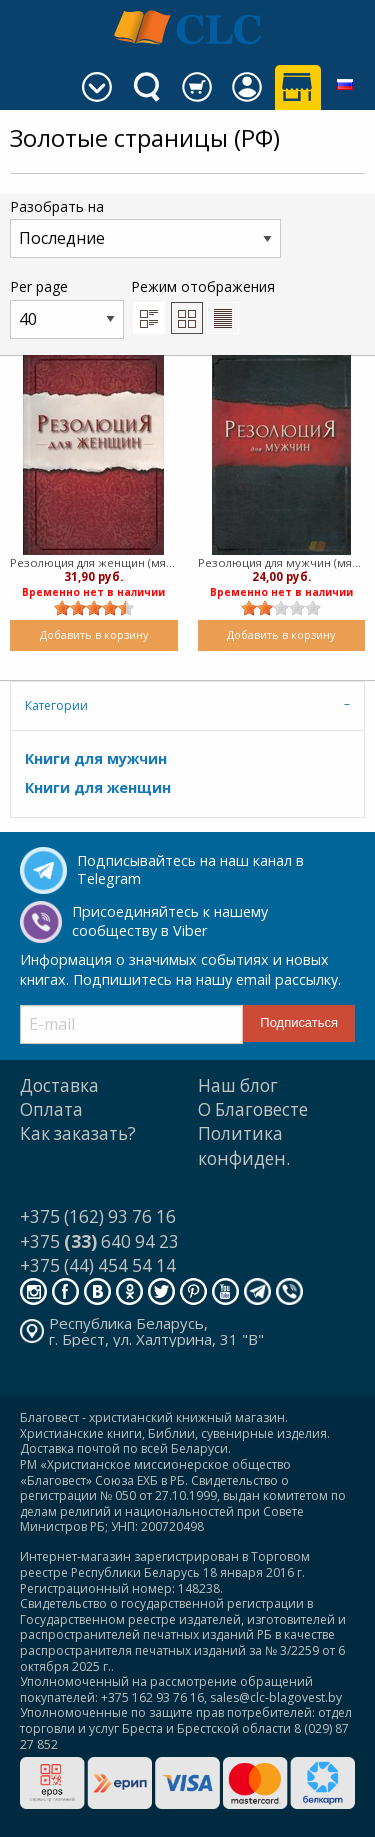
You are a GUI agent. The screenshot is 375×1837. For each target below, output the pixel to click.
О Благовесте (253, 1109)
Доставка (59, 1085)
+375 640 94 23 (99, 1241)
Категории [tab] (56, 705)
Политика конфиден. (244, 1145)
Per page (67, 307)
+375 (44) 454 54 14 (98, 1265)
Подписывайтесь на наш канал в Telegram (190, 870)
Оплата (51, 1109)
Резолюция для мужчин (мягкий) (282, 562)
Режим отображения (203, 305)
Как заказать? (78, 1133)
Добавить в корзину (94, 634)
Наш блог (238, 1085)
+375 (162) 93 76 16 (98, 1216)
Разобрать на (145, 227)
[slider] (94, 608)
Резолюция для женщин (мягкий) (94, 562)
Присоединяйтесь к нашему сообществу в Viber (170, 921)
